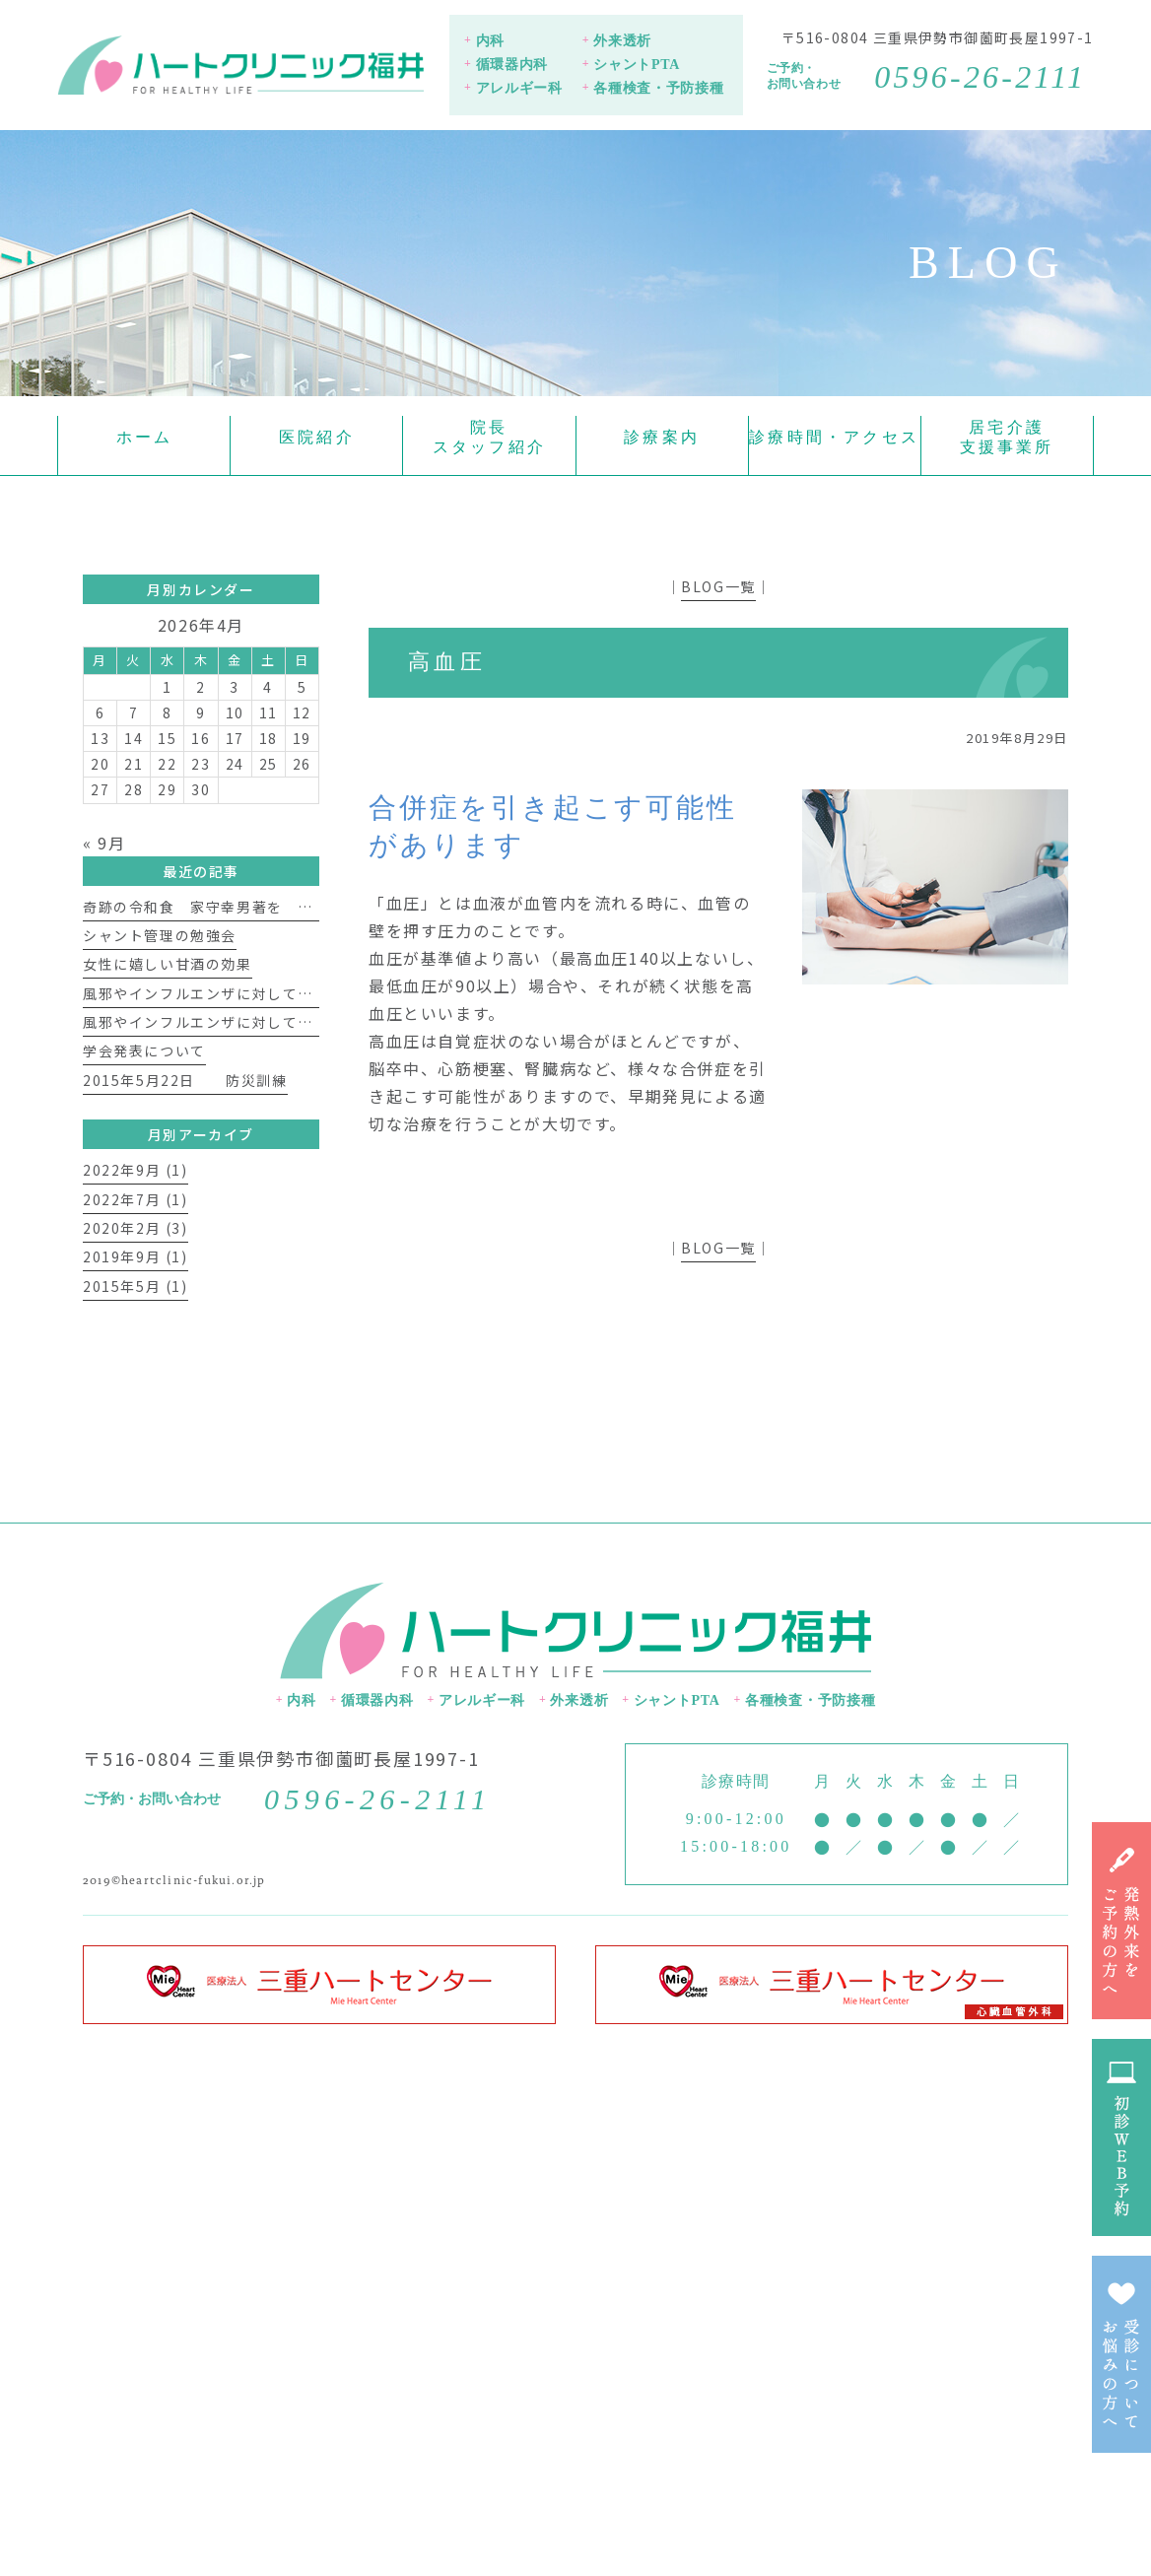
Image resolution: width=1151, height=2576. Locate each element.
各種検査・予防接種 (658, 88)
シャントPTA (636, 64)
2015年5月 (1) (135, 1286)
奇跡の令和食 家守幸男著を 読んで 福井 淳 (259, 906)
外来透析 (622, 41)
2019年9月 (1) (135, 1256)
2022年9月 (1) (135, 1170)
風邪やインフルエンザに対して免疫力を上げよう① (260, 1022)
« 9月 (104, 842)
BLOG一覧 (718, 586)
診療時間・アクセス (834, 437)
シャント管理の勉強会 (160, 935)
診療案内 (662, 437)
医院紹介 (317, 437)
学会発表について (144, 1050)
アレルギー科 (519, 88)
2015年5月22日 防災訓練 (185, 1080)
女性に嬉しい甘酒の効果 (167, 964)
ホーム (144, 437)
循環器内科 (512, 64)
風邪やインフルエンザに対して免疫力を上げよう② (260, 993)
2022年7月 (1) (135, 1199)
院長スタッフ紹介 (489, 437)
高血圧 (447, 661)
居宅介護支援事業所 (1007, 437)
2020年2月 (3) (135, 1228)
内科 (490, 41)
